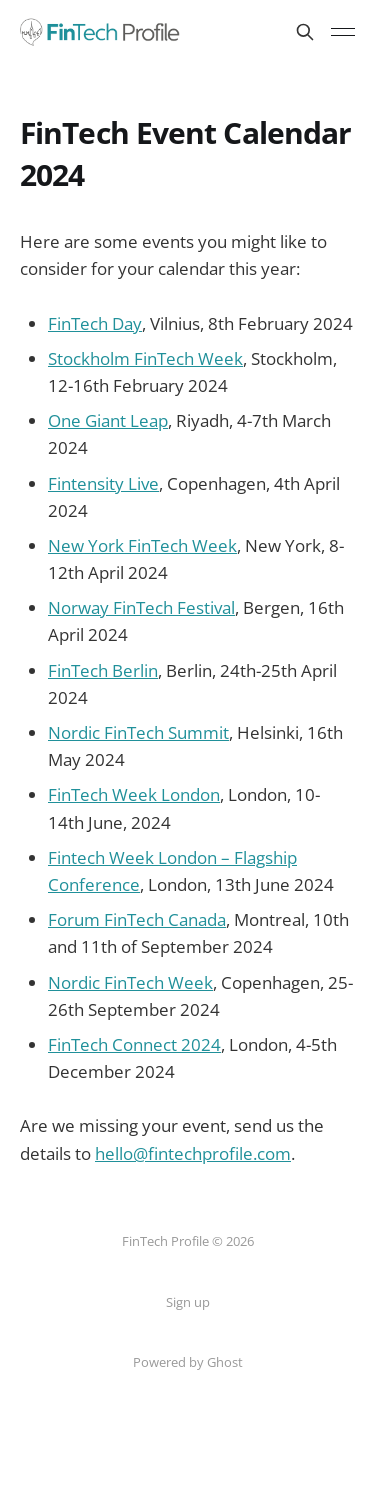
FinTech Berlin (103, 670)
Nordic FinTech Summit (138, 732)
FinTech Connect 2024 (134, 1044)
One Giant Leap (108, 420)
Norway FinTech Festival (141, 607)
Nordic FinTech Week (130, 982)
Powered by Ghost (188, 1362)
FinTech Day (95, 323)
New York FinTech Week (142, 545)
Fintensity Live (103, 483)
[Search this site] (305, 32)
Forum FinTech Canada (137, 919)
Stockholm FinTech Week (145, 358)
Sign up (188, 1302)
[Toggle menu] (343, 32)
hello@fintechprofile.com (193, 1153)
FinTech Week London (134, 794)
